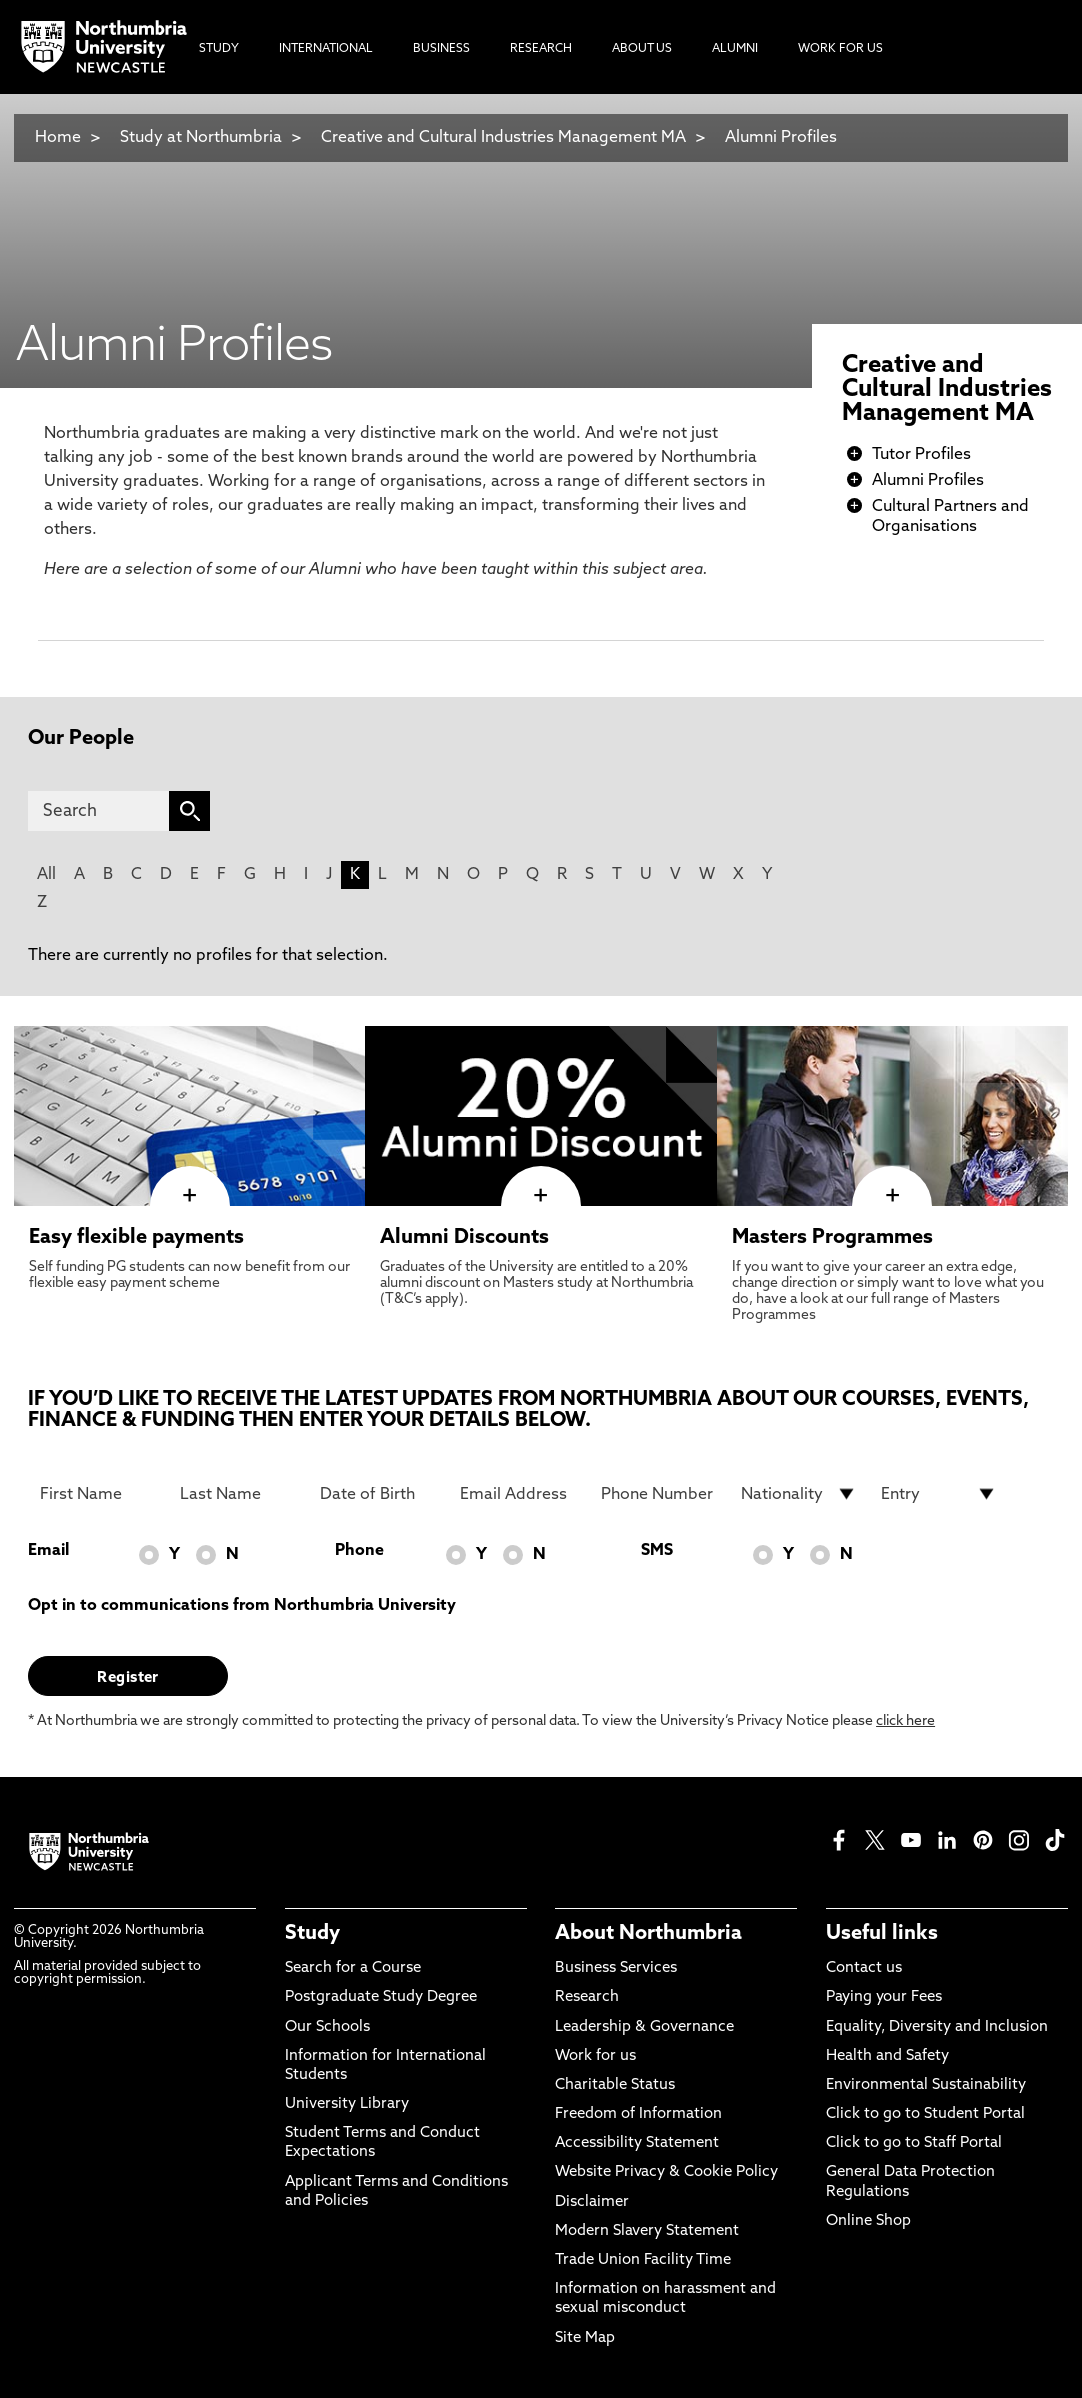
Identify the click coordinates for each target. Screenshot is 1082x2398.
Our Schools (327, 2027)
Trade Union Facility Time (643, 2260)
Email (48, 1551)
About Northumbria (648, 1934)
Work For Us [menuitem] (840, 49)
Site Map (585, 2338)
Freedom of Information (638, 2114)
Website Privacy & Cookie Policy (666, 2172)
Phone (359, 1551)
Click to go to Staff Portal (914, 2143)
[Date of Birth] (378, 1494)
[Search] (98, 811)
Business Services (616, 1968)
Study (312, 1934)
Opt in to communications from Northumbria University (242, 1606)
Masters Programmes (832, 1238)
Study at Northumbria (201, 138)
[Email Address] (518, 1494)
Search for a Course (353, 1968)
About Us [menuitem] (642, 49)
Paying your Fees (884, 1997)
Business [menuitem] (441, 49)
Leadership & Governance (644, 2027)
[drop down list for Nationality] (799, 1494)
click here (905, 1721)
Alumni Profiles (781, 138)
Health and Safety (887, 2056)
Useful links (882, 1934)
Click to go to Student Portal (925, 2114)
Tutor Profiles (921, 455)
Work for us (595, 2056)
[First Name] (98, 1494)
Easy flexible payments (136, 1238)
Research (587, 1997)
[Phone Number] (659, 1494)
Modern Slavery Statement (647, 2231)
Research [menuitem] (541, 49)
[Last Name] (238, 1494)
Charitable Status (615, 2085)
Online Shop (868, 2221)
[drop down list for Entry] (939, 1494)
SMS (657, 1551)
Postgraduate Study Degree (381, 1997)
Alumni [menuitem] (735, 49)
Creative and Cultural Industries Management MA (503, 138)
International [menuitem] (326, 49)
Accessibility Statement (637, 2143)
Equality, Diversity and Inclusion (937, 2027)
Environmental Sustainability (926, 2085)
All (46, 875)
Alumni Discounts (464, 1238)
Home (58, 138)
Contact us (864, 1968)
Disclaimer (592, 2202)
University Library (347, 2104)
